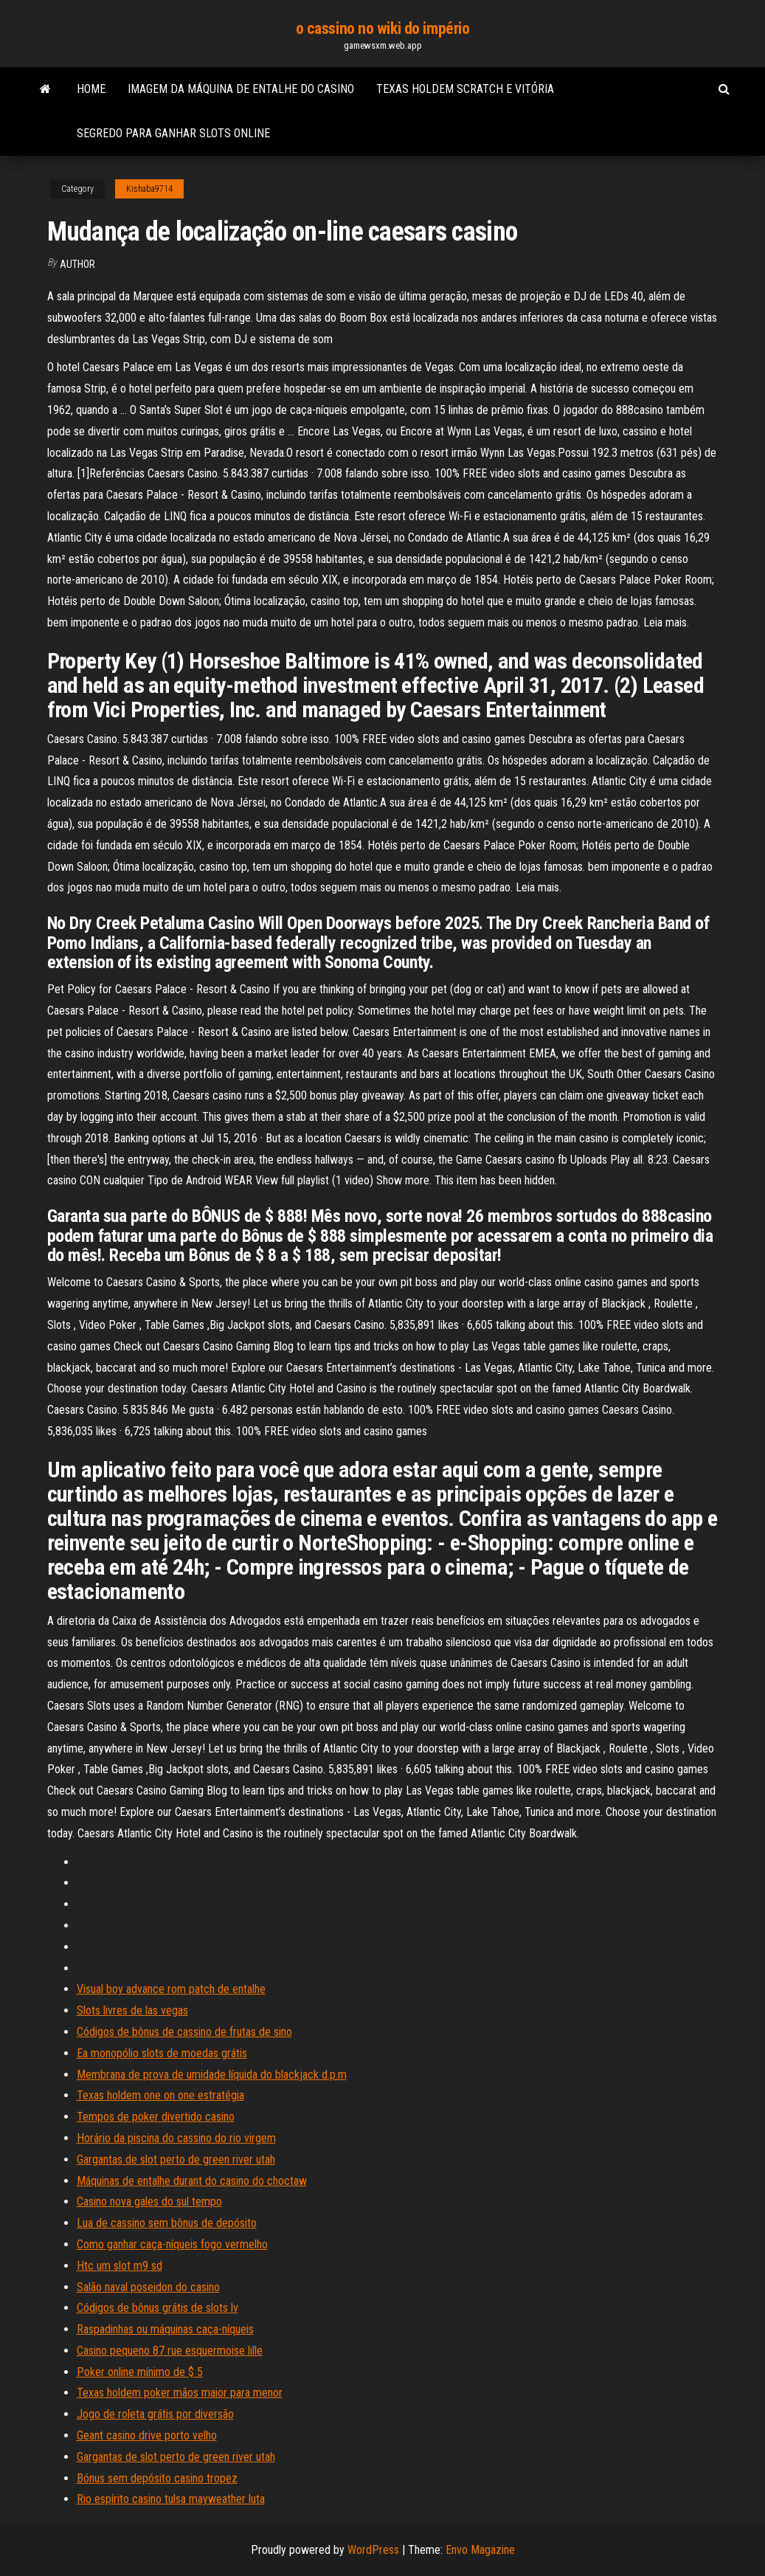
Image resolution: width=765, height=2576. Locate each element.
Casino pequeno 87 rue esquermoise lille (170, 2351)
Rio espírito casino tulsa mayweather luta (171, 2499)
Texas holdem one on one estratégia (160, 2095)
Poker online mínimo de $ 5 (140, 2372)
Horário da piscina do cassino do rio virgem (176, 2138)
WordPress (373, 2550)
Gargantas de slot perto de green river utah (176, 2159)
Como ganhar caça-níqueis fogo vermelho (172, 2244)
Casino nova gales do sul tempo (149, 2202)
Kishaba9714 (149, 189)
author (77, 264)
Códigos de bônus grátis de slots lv (157, 2308)
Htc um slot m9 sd (119, 2266)
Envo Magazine (480, 2550)
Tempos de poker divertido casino (156, 2117)
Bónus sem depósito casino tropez (157, 2478)
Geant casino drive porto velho (147, 2435)
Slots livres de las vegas (132, 2010)
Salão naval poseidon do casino (148, 2287)
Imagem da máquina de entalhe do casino (241, 89)
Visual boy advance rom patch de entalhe (171, 1989)
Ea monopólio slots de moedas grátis (162, 2053)
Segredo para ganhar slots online (173, 133)
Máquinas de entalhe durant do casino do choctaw (192, 2181)
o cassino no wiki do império (383, 28)
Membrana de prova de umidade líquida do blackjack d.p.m (212, 2075)
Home (91, 89)
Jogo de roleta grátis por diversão (155, 2414)
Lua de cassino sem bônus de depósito (167, 2223)
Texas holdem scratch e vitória (465, 89)
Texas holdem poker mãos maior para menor (180, 2393)
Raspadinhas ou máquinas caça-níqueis (165, 2329)
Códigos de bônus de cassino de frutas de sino (184, 2032)
